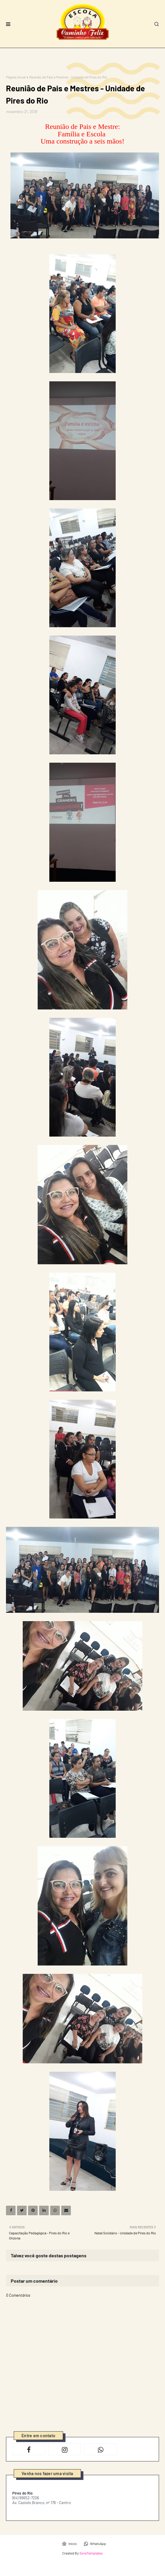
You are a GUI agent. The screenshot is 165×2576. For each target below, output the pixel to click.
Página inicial (16, 77)
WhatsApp (95, 2543)
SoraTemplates (91, 2553)
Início (69, 2543)
